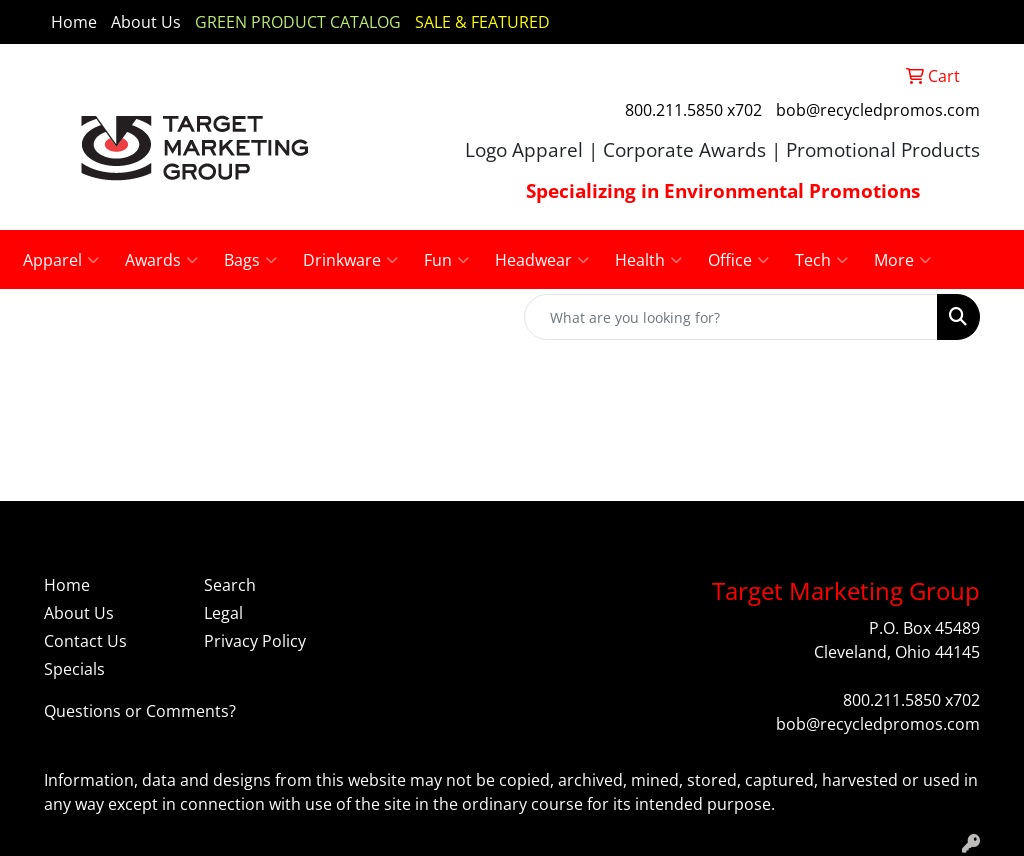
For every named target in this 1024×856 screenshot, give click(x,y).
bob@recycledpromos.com (878, 110)
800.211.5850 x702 (693, 110)
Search (230, 585)
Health (648, 260)
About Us (146, 22)
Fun (446, 260)
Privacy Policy (255, 641)
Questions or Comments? (140, 711)
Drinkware (350, 260)
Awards (161, 260)
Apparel (61, 260)
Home (74, 22)
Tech (821, 260)
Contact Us (85, 641)
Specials (74, 669)
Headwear (542, 260)
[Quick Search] (731, 317)
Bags (250, 260)
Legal (223, 613)
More (902, 260)
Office (738, 260)
